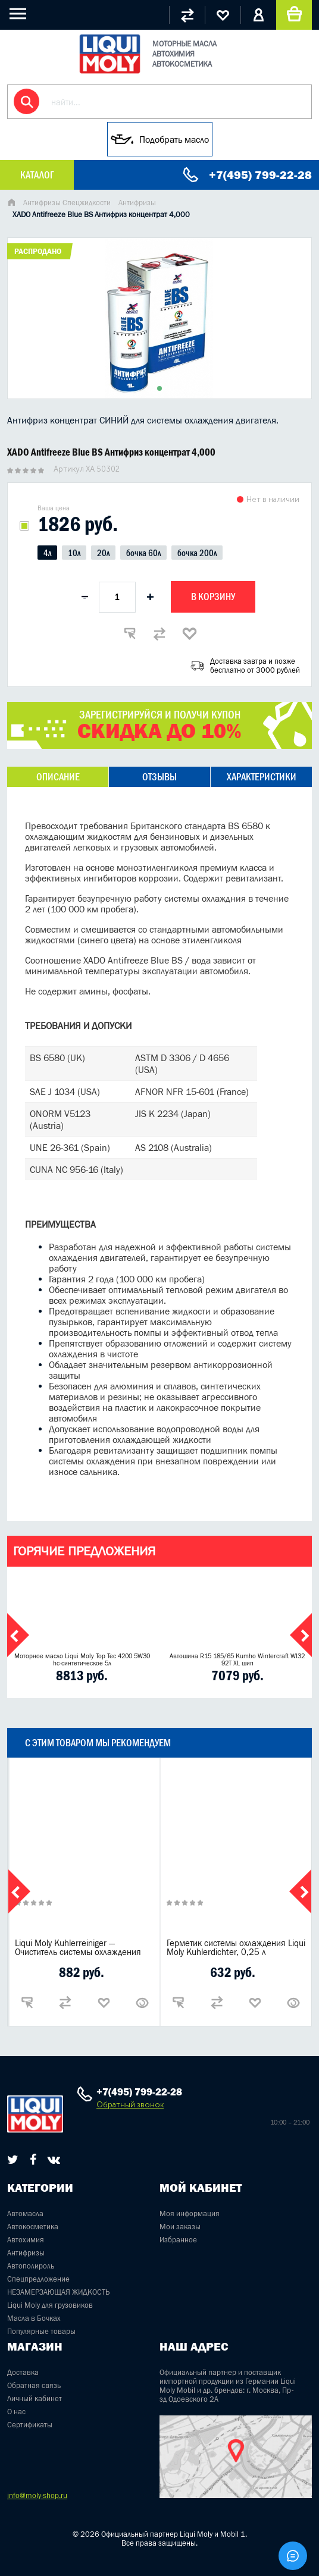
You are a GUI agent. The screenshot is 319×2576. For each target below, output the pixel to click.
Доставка (23, 2372)
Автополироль (30, 2265)
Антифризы (137, 202)
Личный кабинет (34, 2398)
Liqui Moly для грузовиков (50, 2305)
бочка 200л (197, 553)
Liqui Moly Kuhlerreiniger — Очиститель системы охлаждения (78, 1947)
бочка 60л (143, 553)
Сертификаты (29, 2424)
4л (47, 553)
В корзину (213, 597)
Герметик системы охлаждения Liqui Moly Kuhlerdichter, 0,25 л (236, 1947)
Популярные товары (41, 2331)
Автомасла (25, 2213)
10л (74, 553)
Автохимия (25, 2239)
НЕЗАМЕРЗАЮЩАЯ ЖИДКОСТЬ (58, 2292)
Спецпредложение (38, 2278)
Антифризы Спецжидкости (67, 202)
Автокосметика (32, 2226)
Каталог (37, 175)
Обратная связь (34, 2385)
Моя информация (190, 2213)
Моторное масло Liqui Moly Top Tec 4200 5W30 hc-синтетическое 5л (82, 1659)
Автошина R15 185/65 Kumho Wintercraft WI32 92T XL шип (237, 1659)
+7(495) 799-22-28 (260, 174)
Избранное (178, 2239)
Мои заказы (180, 2226)
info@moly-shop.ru (37, 2495)
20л (103, 553)
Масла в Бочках (34, 2318)
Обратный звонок (130, 2104)
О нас (16, 2411)
